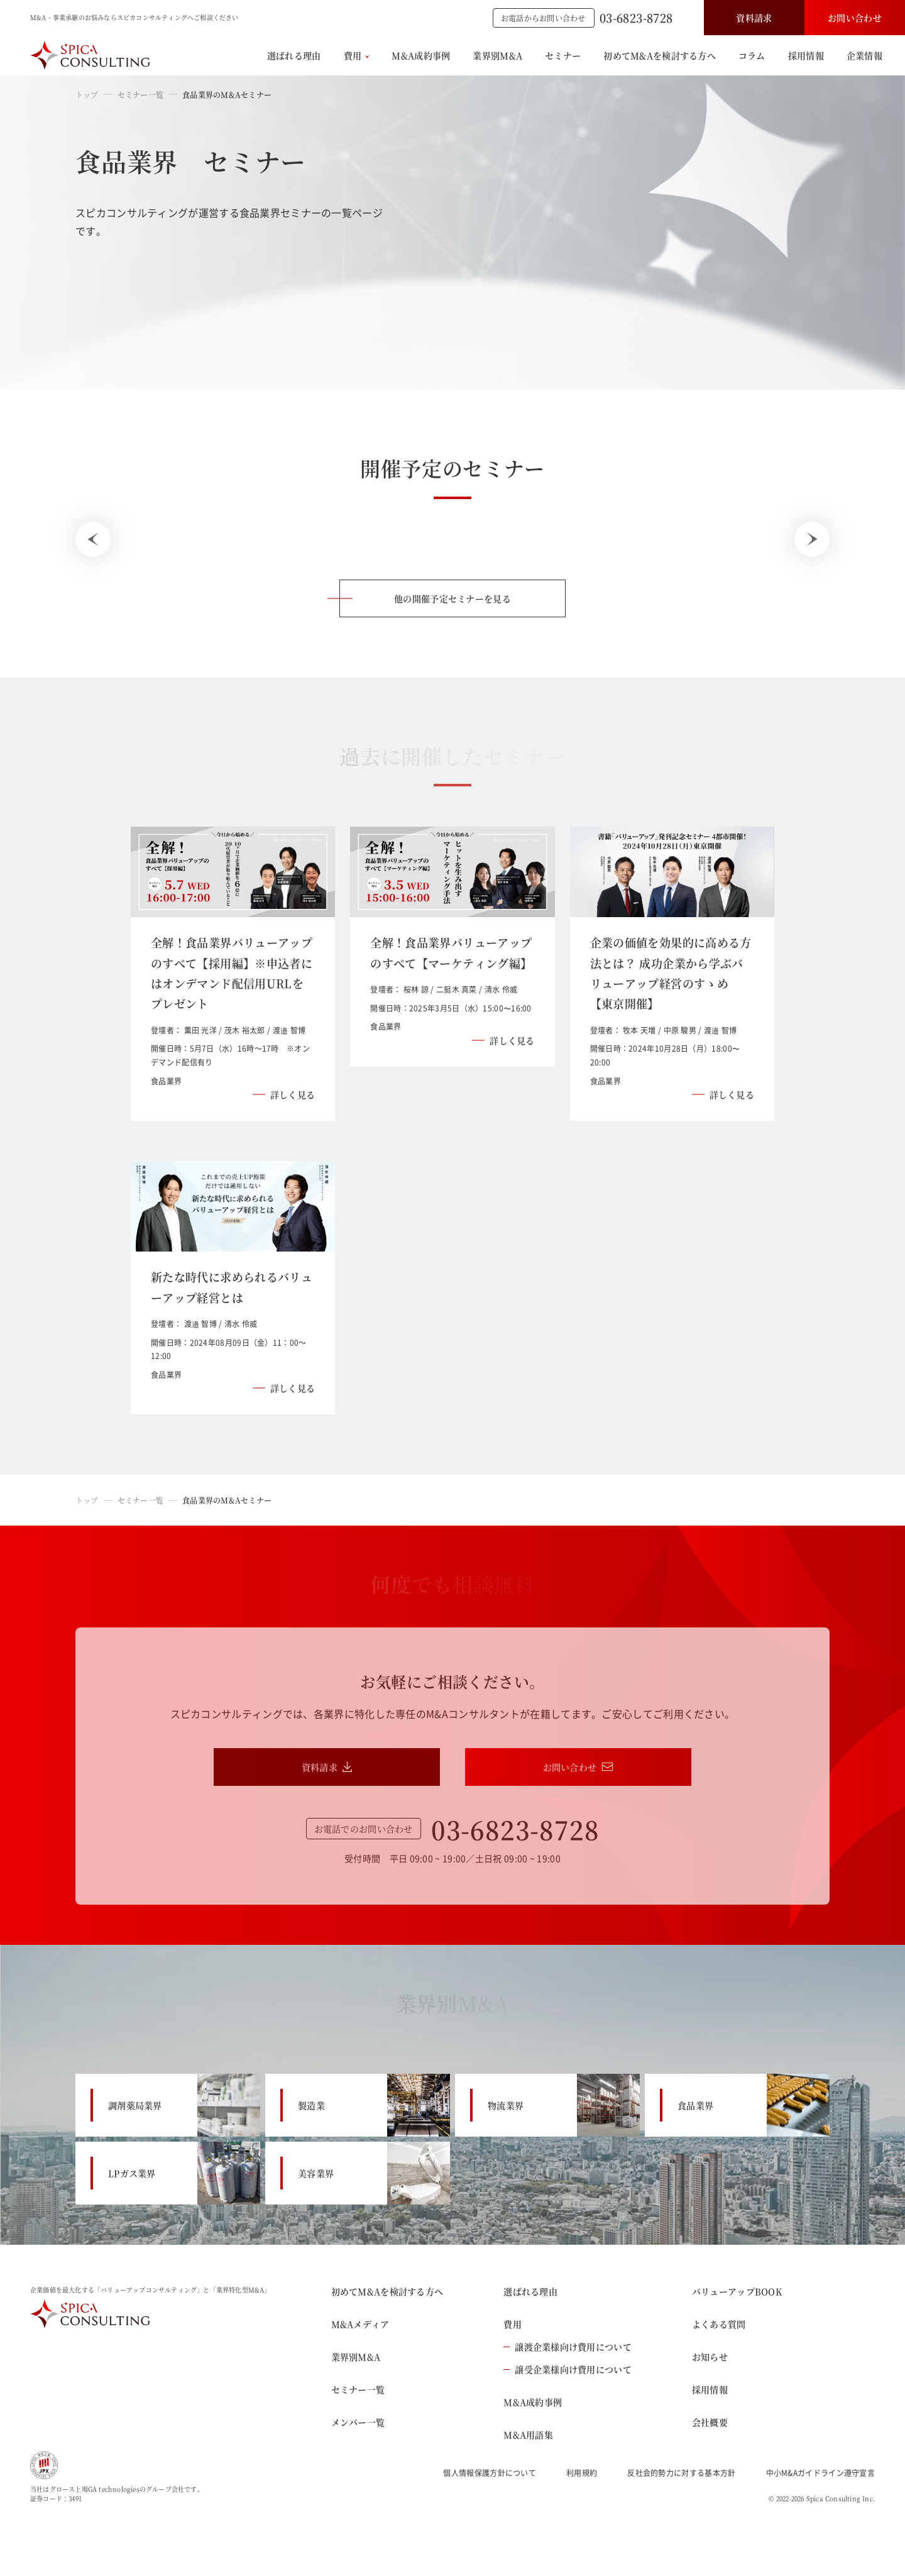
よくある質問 (719, 2324)
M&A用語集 (528, 2434)
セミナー (563, 55)
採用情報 (806, 55)
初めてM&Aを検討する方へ (659, 55)
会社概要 (710, 2422)
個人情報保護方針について (489, 2473)
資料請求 (754, 17)
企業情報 (864, 55)
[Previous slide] (93, 539)
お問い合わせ (855, 17)
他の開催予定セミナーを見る (452, 598)
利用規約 (581, 2473)
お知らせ (710, 2356)
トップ (87, 94)
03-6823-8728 (636, 17)
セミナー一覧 (140, 94)
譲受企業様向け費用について (567, 2369)
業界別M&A (497, 55)
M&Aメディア (360, 2324)
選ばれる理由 (294, 55)
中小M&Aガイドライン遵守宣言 (820, 2473)
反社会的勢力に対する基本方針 (681, 2473)
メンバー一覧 (358, 2422)
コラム (751, 55)
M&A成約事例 (421, 55)
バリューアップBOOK (737, 2291)
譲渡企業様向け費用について (567, 2346)
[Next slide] (812, 539)
